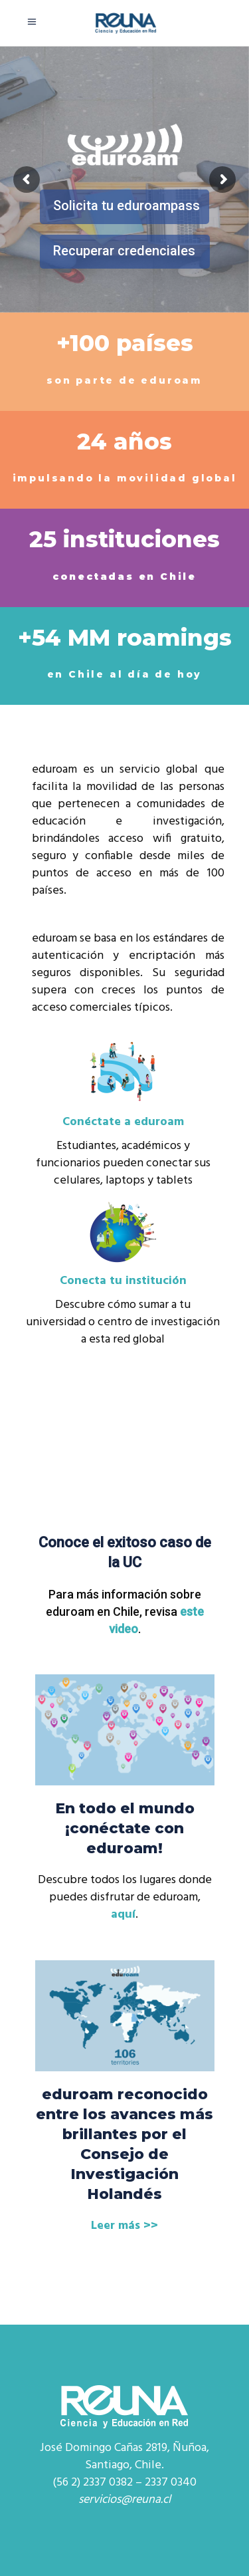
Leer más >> (124, 2226)
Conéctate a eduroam (123, 1122)
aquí (123, 1914)
